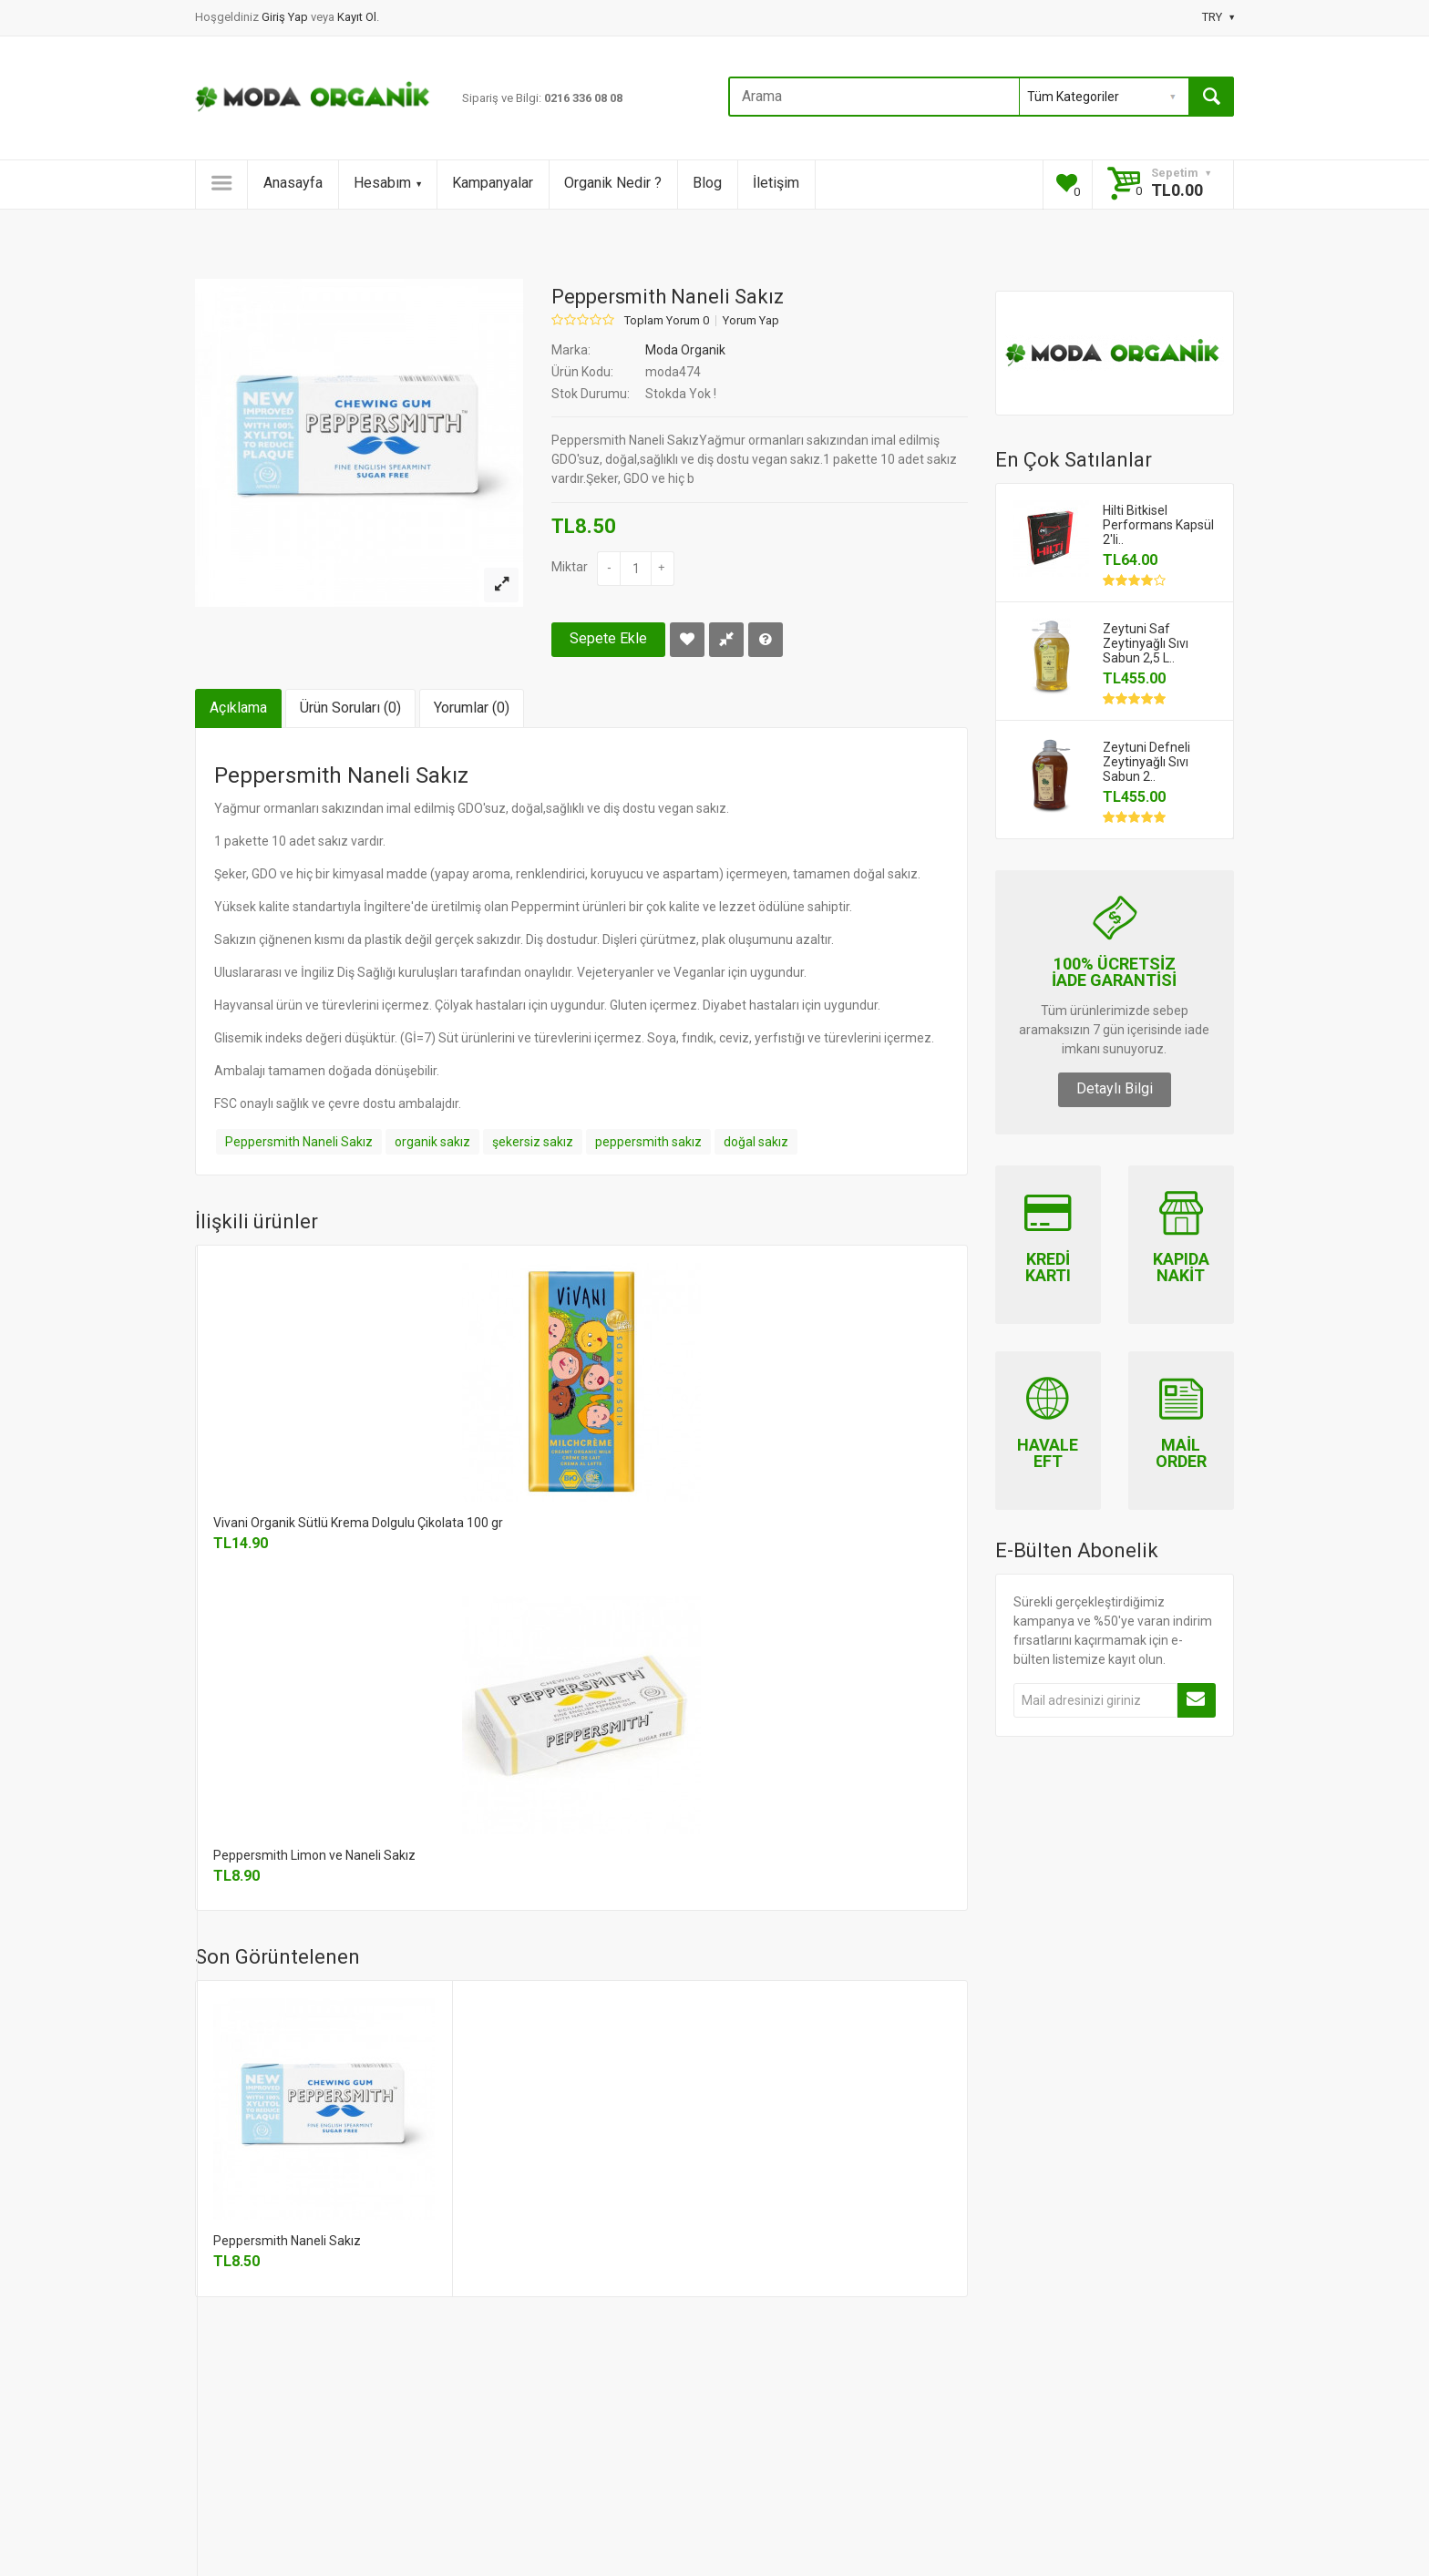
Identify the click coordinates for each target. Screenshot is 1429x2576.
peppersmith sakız (648, 1141)
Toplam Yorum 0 (666, 320)
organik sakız (432, 1141)
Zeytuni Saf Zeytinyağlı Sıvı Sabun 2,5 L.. (1145, 643)
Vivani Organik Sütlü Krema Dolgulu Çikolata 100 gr (358, 1522)
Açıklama (238, 707)
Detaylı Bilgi (1114, 1088)
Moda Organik (685, 350)
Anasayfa (293, 182)
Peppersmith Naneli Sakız (299, 1141)
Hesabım (387, 182)
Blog (707, 182)
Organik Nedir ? (613, 182)
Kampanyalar (492, 182)
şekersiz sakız (532, 1141)
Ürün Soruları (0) (350, 707)
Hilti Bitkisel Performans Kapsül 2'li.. (1158, 525)
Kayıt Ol (356, 17)
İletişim (776, 182)
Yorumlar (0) (471, 707)
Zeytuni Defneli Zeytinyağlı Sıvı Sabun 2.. (1146, 762)
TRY (1218, 17)
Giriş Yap (286, 17)
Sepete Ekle (608, 638)
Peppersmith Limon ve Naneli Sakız (314, 1855)
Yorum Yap (751, 320)
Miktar (569, 566)
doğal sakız (756, 1141)
